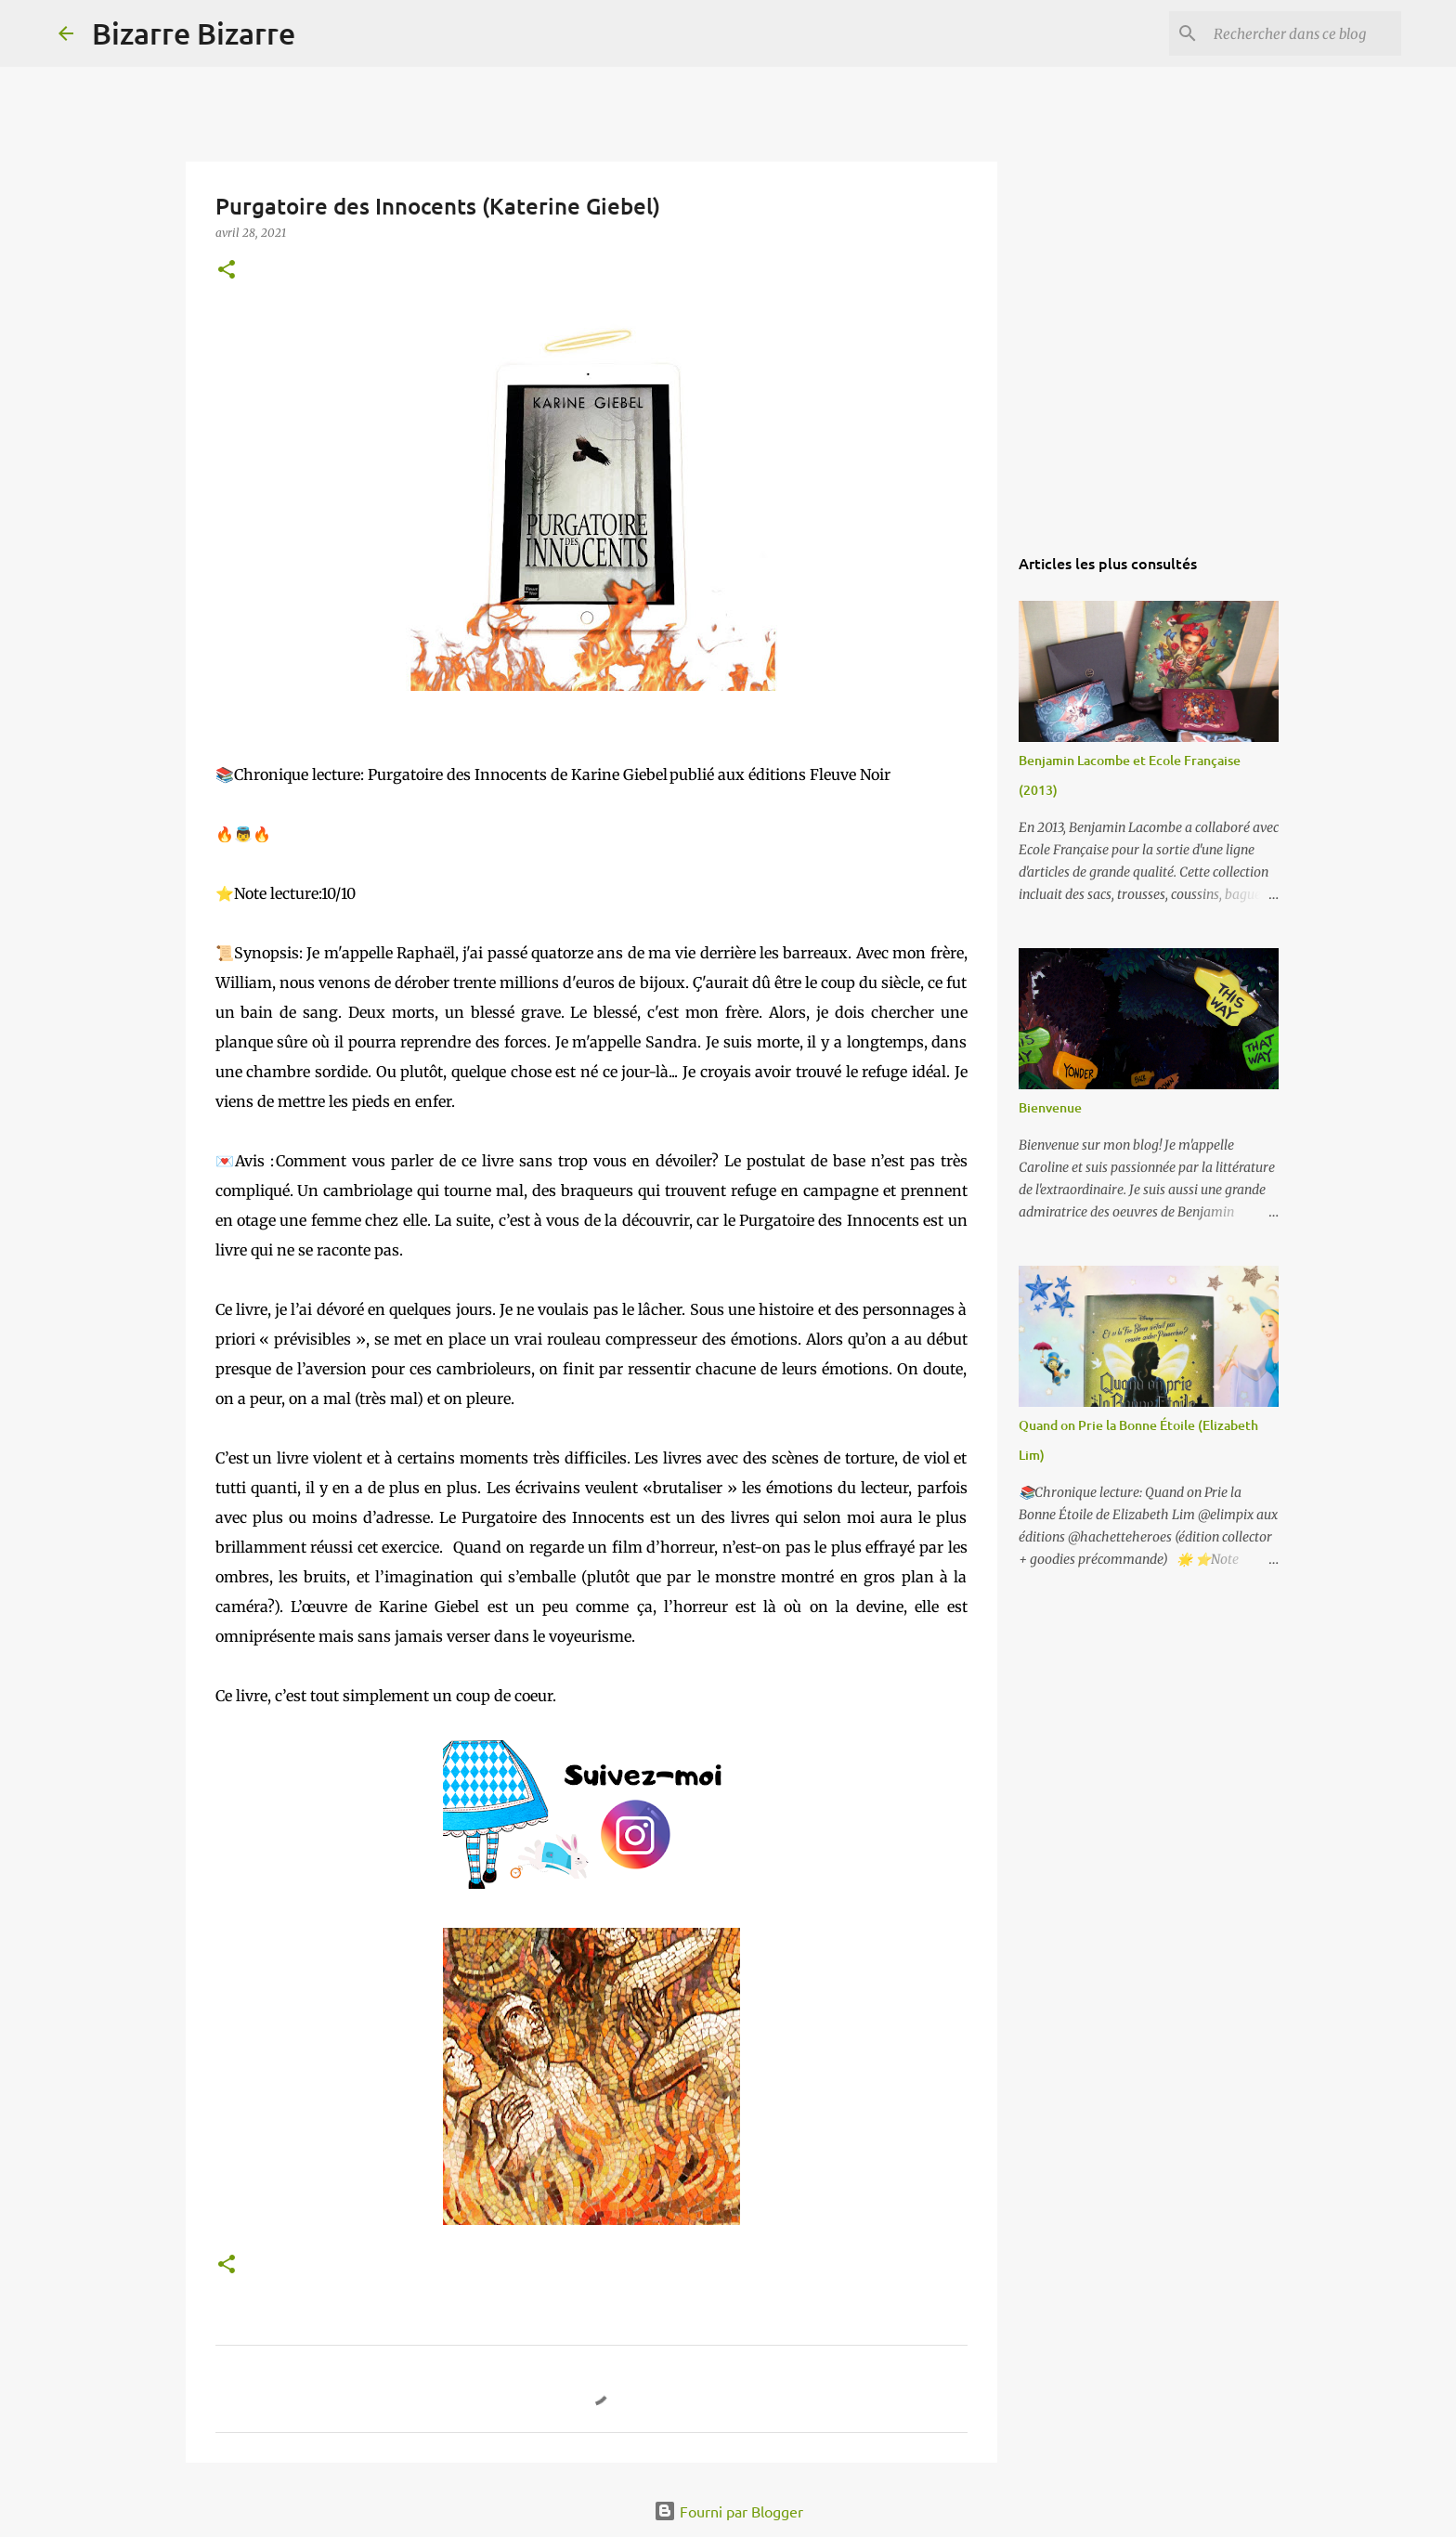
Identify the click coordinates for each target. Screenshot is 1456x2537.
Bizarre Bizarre (193, 33)
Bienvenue (1050, 1107)
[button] (226, 270)
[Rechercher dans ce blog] (1303, 33)
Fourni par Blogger (728, 2511)
